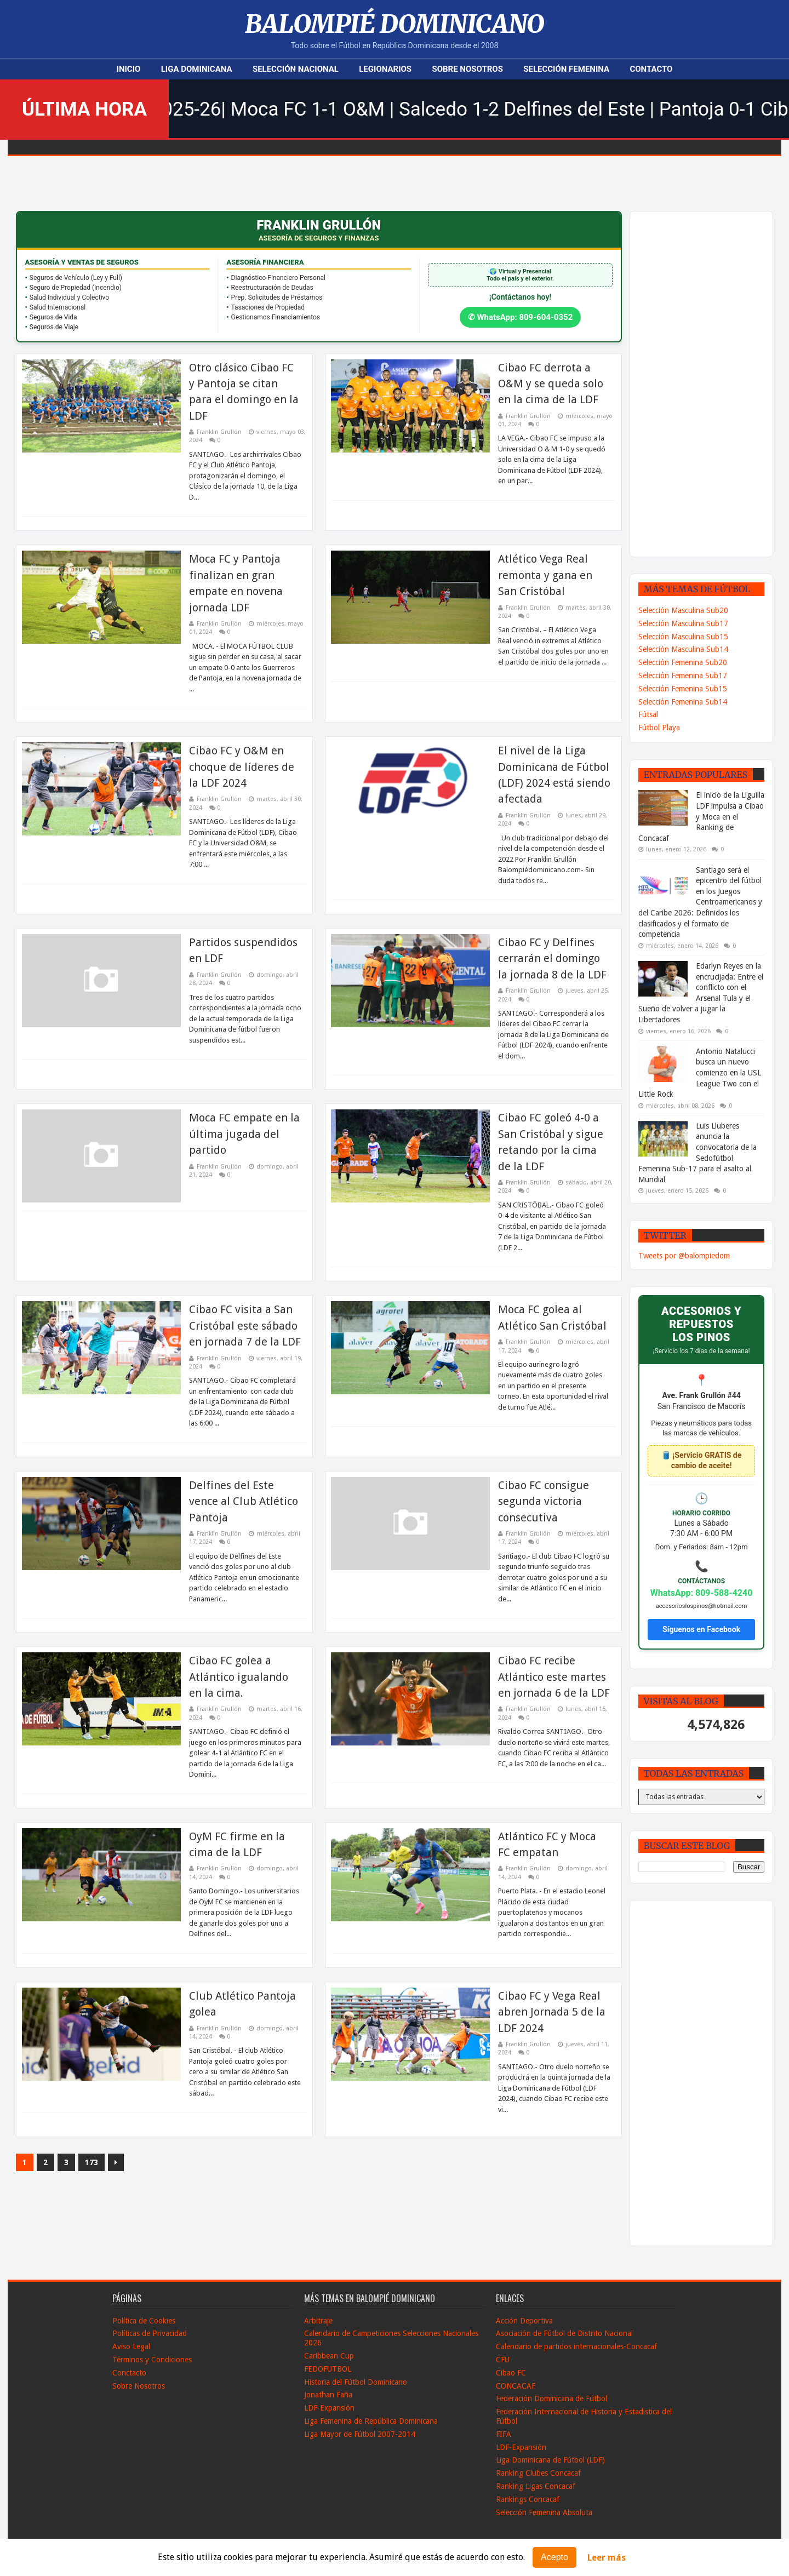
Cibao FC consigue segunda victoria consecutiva (543, 1501)
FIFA (503, 2434)
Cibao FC (511, 2372)
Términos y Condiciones (152, 2359)
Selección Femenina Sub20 (682, 662)
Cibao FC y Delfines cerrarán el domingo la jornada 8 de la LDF (552, 958)
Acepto (554, 2557)
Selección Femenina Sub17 (682, 675)
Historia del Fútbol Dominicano (355, 2382)
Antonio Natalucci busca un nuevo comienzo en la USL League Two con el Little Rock (699, 1072)
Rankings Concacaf (527, 2499)
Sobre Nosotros (467, 69)
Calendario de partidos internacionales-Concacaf (576, 2346)
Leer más (606, 2557)
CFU (503, 2359)
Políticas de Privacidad (149, 2333)
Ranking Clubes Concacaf (538, 2473)
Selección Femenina (566, 69)
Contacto (651, 69)
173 (91, 2162)
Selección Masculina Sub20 (683, 610)
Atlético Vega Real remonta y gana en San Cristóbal (545, 575)
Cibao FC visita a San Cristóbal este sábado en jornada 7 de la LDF (245, 1325)
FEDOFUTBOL (327, 2369)
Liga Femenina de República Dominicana (371, 2421)
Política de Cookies (143, 2320)
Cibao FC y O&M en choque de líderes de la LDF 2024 (241, 766)
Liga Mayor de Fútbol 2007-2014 (359, 2434)
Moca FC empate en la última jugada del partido (244, 1134)
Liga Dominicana (196, 69)
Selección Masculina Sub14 (683, 649)
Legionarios (385, 69)
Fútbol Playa (659, 727)
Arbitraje (318, 2320)
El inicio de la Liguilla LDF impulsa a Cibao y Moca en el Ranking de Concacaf (701, 816)
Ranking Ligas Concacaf (535, 2486)
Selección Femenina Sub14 (682, 701)
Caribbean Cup (329, 2355)
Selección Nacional (296, 69)
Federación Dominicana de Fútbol (551, 2398)
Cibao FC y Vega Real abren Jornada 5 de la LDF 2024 (551, 2012)
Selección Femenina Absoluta (544, 2512)
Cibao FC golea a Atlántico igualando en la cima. (238, 1676)
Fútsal (648, 714)
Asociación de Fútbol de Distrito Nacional (564, 2333)
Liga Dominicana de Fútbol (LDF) (550, 2459)
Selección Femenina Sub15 (682, 688)
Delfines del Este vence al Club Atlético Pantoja (243, 1501)
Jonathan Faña (328, 2394)
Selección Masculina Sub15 (683, 636)
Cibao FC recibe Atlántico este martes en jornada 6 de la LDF (554, 1676)
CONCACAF (515, 2386)
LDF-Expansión (329, 2407)
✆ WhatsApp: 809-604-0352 (520, 317)
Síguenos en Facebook (701, 1629)
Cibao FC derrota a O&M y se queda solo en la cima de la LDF (550, 384)
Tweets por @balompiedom (684, 1255)
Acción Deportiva (524, 2320)
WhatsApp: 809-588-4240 (701, 1593)
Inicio (129, 69)
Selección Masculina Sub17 (683, 623)
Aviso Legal (131, 2346)
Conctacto (129, 2372)
